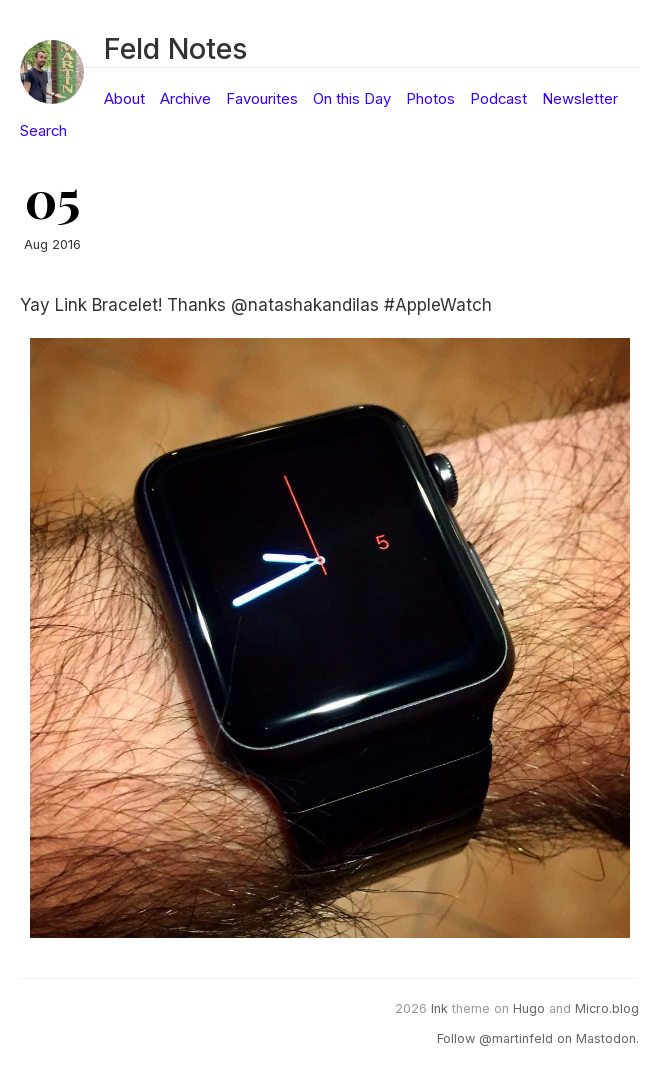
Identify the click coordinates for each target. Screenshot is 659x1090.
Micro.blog (607, 1008)
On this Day (352, 99)
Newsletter (580, 99)
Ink (439, 1008)
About (124, 99)
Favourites (262, 99)
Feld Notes (175, 48)
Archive (185, 99)
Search (43, 131)
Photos (430, 99)
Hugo (529, 1008)
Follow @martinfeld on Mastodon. (538, 1038)
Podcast (498, 99)
